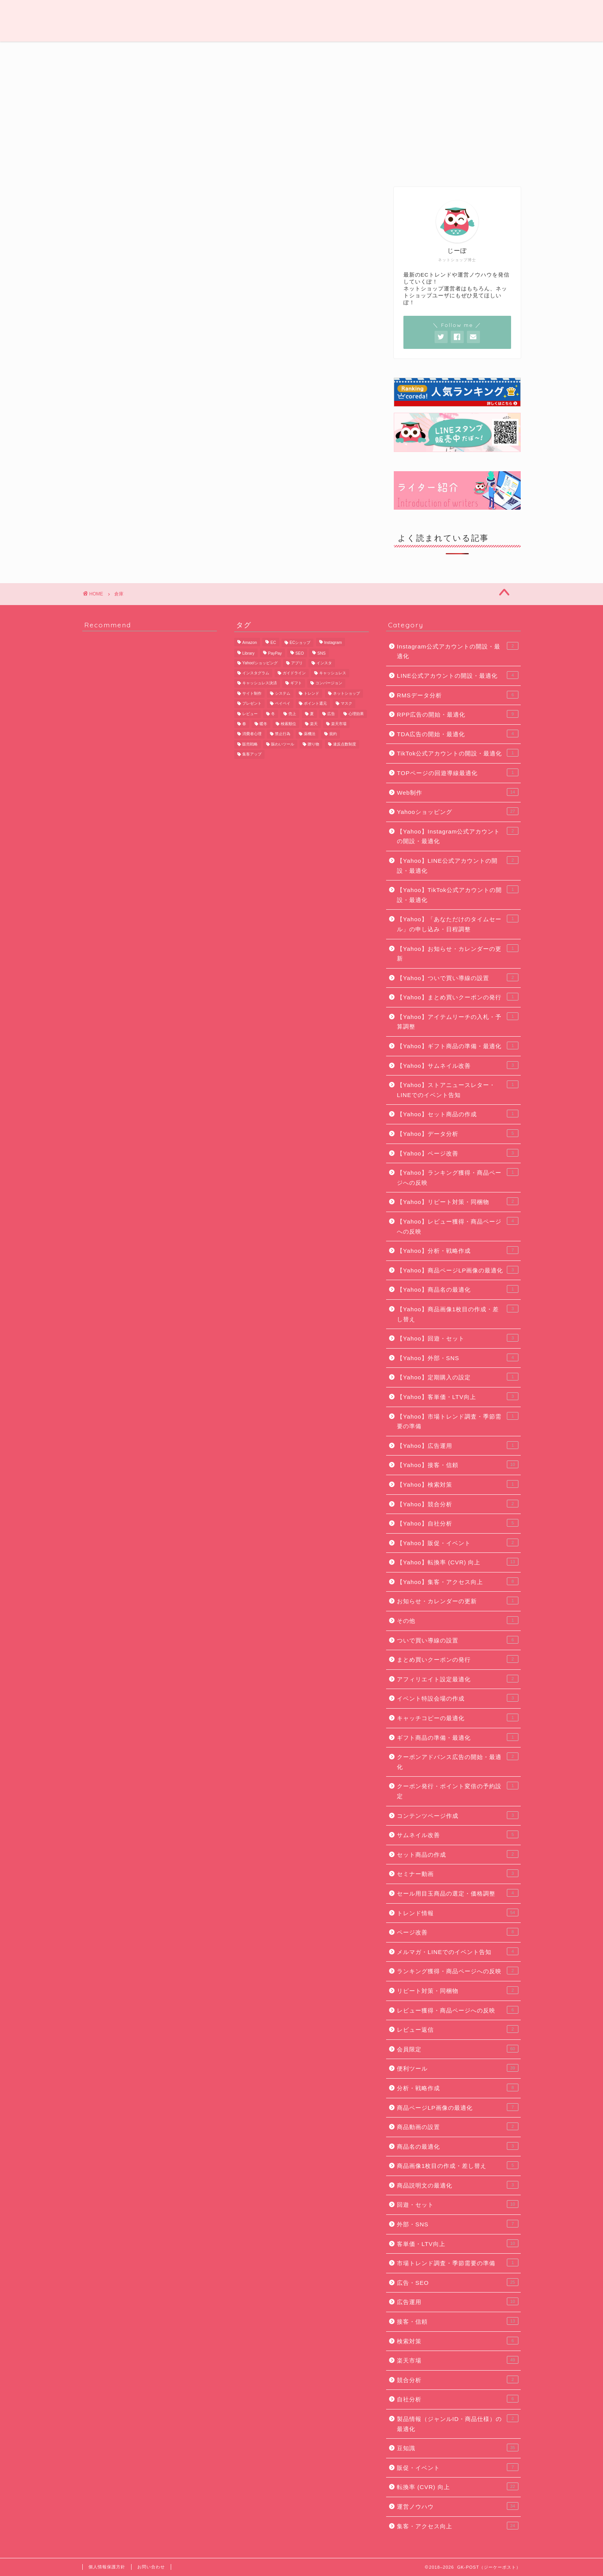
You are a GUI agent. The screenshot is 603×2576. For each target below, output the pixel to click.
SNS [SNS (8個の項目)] (321, 654)
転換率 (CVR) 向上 (457, 2486)
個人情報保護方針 (106, 2566)
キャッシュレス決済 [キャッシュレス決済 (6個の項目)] (259, 683)
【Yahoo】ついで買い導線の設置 (457, 977)
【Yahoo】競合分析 (457, 1503)
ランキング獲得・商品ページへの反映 (457, 1970)
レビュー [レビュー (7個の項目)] (250, 714)
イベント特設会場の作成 (457, 1698)
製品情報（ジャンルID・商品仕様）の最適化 (457, 2423)
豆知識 (366, 51)
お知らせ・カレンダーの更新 (457, 1600)
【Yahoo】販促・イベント (457, 1542)
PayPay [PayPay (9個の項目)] (275, 654)
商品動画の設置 (457, 2126)
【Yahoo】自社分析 (457, 1523)
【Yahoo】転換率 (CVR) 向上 (457, 1562)
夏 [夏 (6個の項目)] (312, 714)
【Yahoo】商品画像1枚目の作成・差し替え (457, 1313)
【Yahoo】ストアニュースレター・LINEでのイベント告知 (457, 1089)
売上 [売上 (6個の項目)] (292, 714)
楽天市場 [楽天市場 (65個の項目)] (338, 724)
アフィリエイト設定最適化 (457, 1678)
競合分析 (457, 2379)
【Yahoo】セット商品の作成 (457, 1113)
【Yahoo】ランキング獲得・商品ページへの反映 (457, 1177)
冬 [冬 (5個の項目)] (273, 714)
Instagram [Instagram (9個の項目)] (333, 642)
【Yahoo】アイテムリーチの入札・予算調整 (457, 1021)
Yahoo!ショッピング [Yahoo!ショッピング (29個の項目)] (260, 663)
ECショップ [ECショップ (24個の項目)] (300, 642)
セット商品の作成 (457, 1854)
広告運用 (457, 2301)
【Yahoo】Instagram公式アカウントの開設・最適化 (457, 836)
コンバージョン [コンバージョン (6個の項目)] (328, 683)
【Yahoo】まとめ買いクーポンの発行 (457, 996)
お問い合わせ (151, 2566)
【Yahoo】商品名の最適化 (457, 1289)
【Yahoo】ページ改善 (457, 1153)
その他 (457, 1620)
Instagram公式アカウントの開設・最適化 (457, 651)
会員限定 (489, 51)
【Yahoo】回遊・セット (457, 1338)
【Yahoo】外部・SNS (457, 1357)
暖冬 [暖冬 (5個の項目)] (263, 724)
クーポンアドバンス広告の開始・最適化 (457, 1761)
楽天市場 (457, 2360)
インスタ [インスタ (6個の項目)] (324, 663)
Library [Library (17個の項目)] (248, 654)
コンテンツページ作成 (457, 1815)
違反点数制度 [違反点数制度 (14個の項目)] (344, 744)
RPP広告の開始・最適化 (457, 714)
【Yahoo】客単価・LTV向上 (457, 1396)
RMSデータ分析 (457, 695)
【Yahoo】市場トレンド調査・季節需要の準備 (457, 1421)
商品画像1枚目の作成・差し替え (457, 2165)
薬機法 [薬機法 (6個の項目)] (309, 734)
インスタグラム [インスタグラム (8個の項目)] (255, 673)
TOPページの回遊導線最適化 (457, 772)
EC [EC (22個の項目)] (273, 642)
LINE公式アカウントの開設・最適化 (457, 675)
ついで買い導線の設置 (457, 1640)
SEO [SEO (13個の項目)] (299, 654)
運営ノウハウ (113, 51)
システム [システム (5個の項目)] (282, 693)
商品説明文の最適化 (457, 2185)
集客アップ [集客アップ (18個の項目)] (252, 754)
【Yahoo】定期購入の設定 (457, 1377)
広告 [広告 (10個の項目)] (331, 714)
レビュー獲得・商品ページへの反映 (457, 2010)
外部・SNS (457, 2224)
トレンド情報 (175, 51)
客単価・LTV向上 (457, 2243)
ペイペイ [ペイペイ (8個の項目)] (282, 704)
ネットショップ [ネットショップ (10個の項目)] (346, 693)
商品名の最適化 (457, 2146)
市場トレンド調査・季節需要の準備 (457, 2262)
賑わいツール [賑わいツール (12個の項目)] (282, 744)
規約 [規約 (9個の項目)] (333, 734)
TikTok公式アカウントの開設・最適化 (457, 753)
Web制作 (238, 51)
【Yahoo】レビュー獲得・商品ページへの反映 (457, 1226)
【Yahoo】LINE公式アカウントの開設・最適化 (457, 865)
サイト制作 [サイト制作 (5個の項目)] (252, 693)
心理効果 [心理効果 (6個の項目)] (356, 714)
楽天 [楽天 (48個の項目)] (314, 724)
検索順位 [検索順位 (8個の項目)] (288, 724)
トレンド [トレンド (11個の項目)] (311, 693)
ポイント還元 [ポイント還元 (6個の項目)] (315, 704)
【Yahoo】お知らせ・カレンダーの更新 (457, 953)
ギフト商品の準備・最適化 (457, 1737)
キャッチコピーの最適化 (457, 1717)
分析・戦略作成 (457, 2087)
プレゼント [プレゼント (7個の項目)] (252, 704)
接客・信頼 (457, 2321)
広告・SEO (303, 51)
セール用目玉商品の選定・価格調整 (457, 1893)
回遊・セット (457, 2204)
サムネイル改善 (457, 1834)
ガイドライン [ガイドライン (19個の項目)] (294, 673)
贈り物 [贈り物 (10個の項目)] (313, 744)
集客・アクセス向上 (457, 2525)
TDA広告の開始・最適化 (457, 733)
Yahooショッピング (457, 811)
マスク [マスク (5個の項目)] (346, 704)
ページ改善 (457, 1932)
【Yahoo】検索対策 (457, 1484)
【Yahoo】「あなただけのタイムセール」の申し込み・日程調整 (457, 923)
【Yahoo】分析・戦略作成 (457, 1250)
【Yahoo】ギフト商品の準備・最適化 (457, 1045)
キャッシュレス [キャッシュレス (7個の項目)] (332, 673)
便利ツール (428, 51)
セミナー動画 (457, 1873)
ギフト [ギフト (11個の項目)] (296, 683)
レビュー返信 (457, 2029)
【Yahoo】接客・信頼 (457, 1464)
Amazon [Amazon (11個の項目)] (249, 642)
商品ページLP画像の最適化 (457, 2107)
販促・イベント (457, 2467)
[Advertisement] (457, 120)
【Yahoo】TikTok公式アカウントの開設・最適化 (457, 894)
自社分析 (457, 2399)
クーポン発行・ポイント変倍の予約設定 (457, 1790)
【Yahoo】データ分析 (457, 1133)
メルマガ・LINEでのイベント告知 (457, 1951)
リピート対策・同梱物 (457, 1990)
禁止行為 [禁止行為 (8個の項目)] (282, 734)
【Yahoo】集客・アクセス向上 (457, 1581)
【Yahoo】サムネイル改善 (457, 1065)
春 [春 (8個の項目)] (244, 724)
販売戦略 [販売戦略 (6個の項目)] (250, 744)
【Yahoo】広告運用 (457, 1445)
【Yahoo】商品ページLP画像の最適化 (457, 1270)
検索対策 (457, 2340)
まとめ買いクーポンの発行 (457, 1659)
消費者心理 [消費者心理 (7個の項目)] (252, 734)
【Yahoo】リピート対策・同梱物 (457, 1201)
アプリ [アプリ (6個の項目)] (297, 663)
